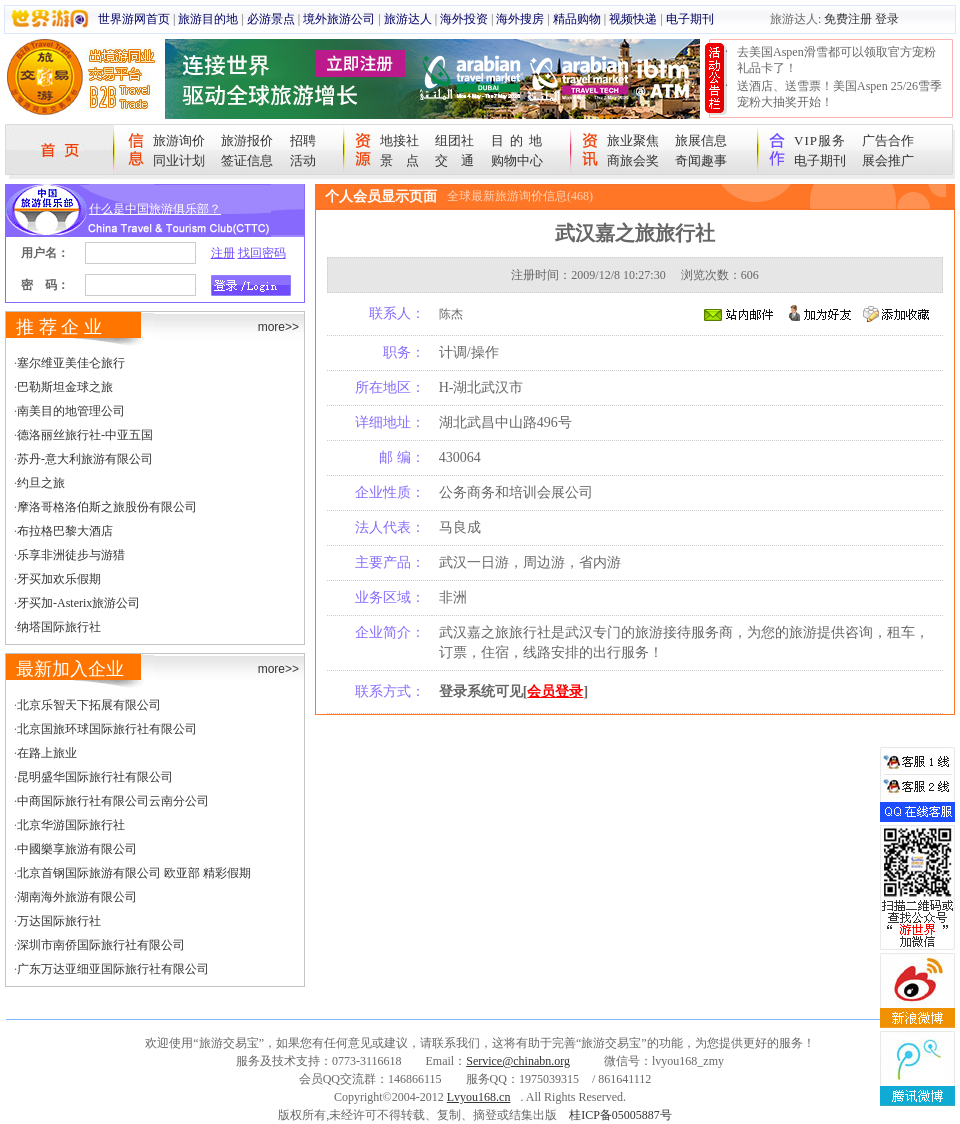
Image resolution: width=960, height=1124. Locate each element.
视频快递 (633, 19)
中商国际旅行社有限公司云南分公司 (113, 801)
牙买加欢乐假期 (59, 579)
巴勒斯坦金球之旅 (65, 387)
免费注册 (848, 19)
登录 (887, 19)
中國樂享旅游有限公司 (77, 849)
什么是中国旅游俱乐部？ (155, 209)
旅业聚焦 (633, 140)
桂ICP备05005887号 (620, 1115)
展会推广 (888, 160)
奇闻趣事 (701, 160)
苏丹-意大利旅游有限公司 (85, 459)
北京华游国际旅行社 (71, 825)
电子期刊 (690, 19)
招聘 (303, 140)
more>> (278, 327)
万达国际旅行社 (59, 921)
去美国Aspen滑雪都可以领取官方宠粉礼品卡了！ (836, 60)
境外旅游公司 (339, 19)
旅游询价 (179, 140)
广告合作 (888, 140)
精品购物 (577, 19)
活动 (303, 160)
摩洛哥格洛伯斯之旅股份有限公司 (107, 507)
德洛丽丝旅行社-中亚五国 (85, 435)
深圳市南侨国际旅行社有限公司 (101, 945)
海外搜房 (520, 19)
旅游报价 (247, 140)
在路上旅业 (47, 753)
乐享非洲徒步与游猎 (71, 555)
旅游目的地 (208, 19)
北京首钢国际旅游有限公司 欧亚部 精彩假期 (134, 873)
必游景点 (271, 19)
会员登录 (555, 691)
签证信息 (247, 160)
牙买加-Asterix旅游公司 (78, 603)
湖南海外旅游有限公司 (77, 897)
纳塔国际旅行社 (59, 627)
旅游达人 (408, 19)
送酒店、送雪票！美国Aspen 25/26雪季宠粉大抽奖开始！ (839, 94)
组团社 (454, 140)
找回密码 (262, 253)
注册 (223, 253)
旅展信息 (701, 140)
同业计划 (179, 160)
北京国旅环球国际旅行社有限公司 (107, 729)
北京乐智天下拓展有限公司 (89, 705)
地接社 (399, 140)
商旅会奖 (633, 160)
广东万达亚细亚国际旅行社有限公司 (113, 969)
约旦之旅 (41, 483)
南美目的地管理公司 (71, 411)
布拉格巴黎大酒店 (65, 531)
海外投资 (464, 19)
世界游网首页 (134, 19)
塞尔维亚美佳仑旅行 (71, 363)
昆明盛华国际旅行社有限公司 (95, 777)
